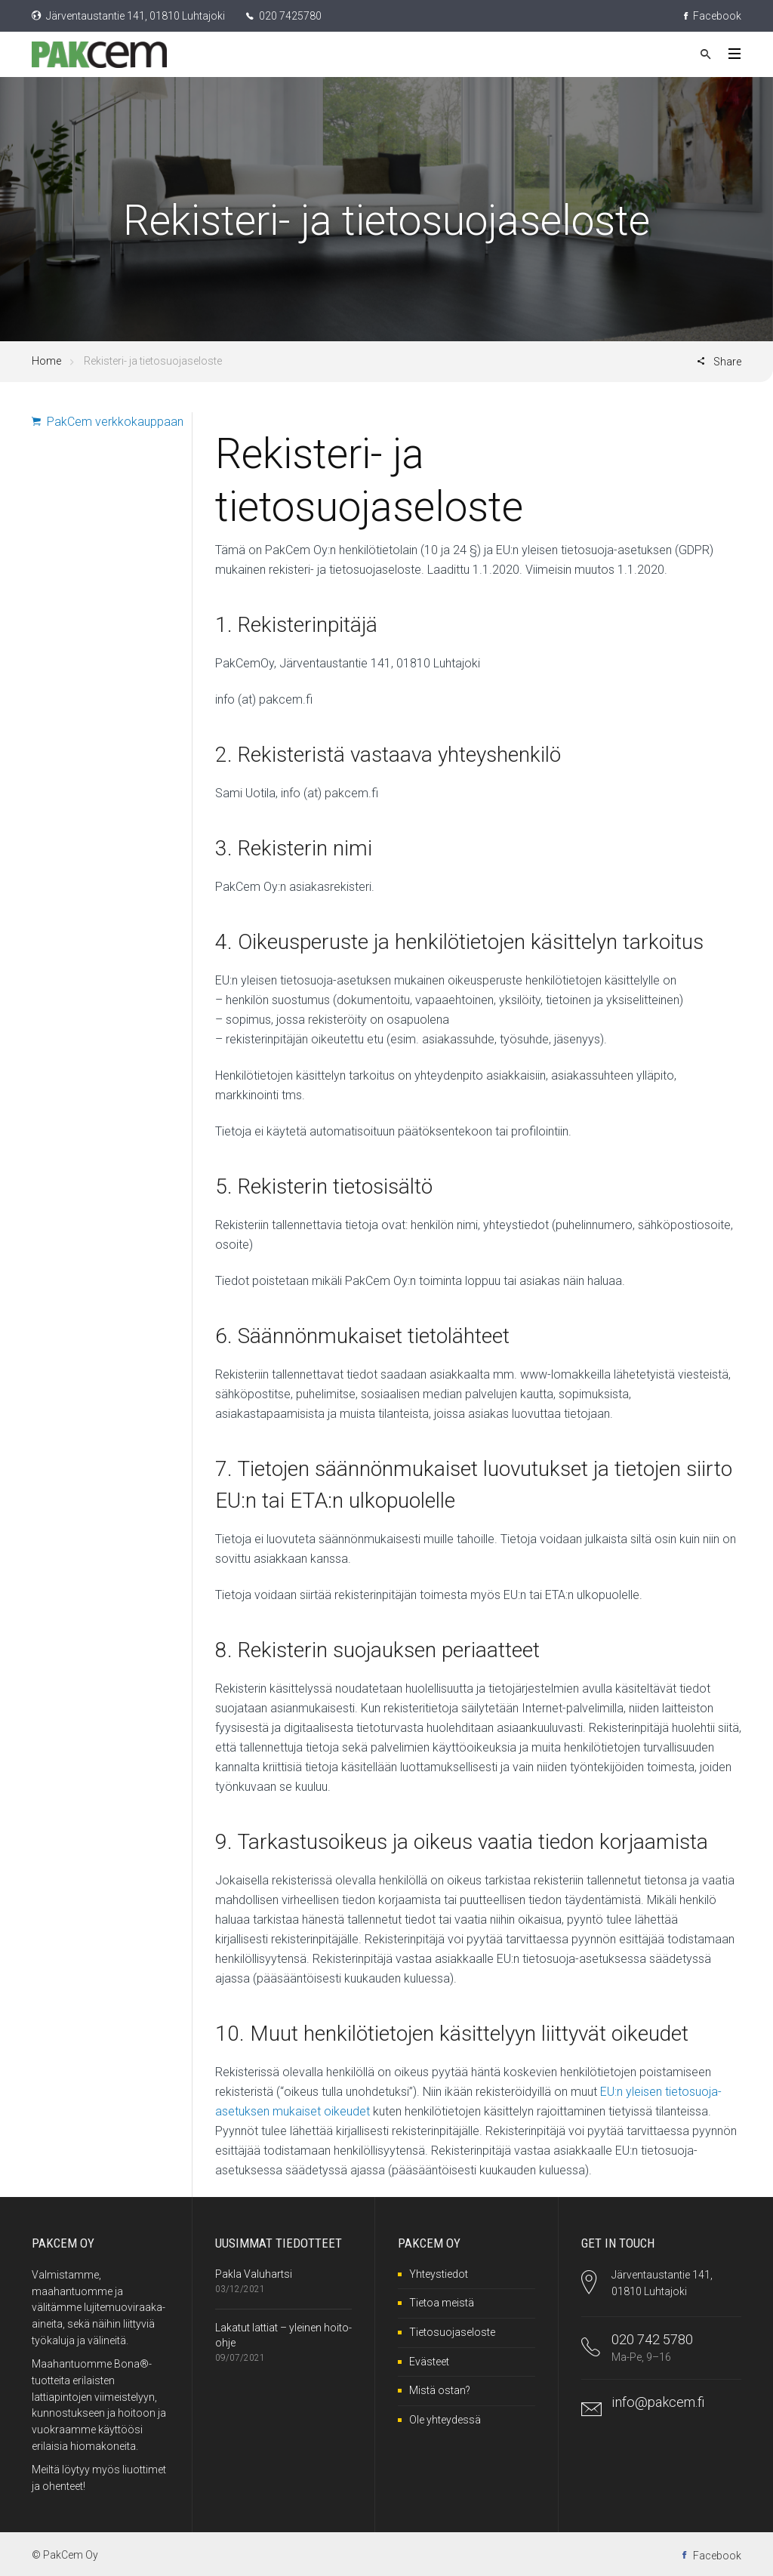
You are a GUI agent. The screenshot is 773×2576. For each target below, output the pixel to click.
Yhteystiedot (438, 2274)
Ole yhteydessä (445, 2420)
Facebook (712, 16)
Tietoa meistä (441, 2303)
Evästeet (429, 2362)
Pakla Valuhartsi (253, 2274)
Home (46, 361)
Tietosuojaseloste (452, 2332)
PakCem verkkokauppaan (107, 421)
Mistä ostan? (439, 2390)
